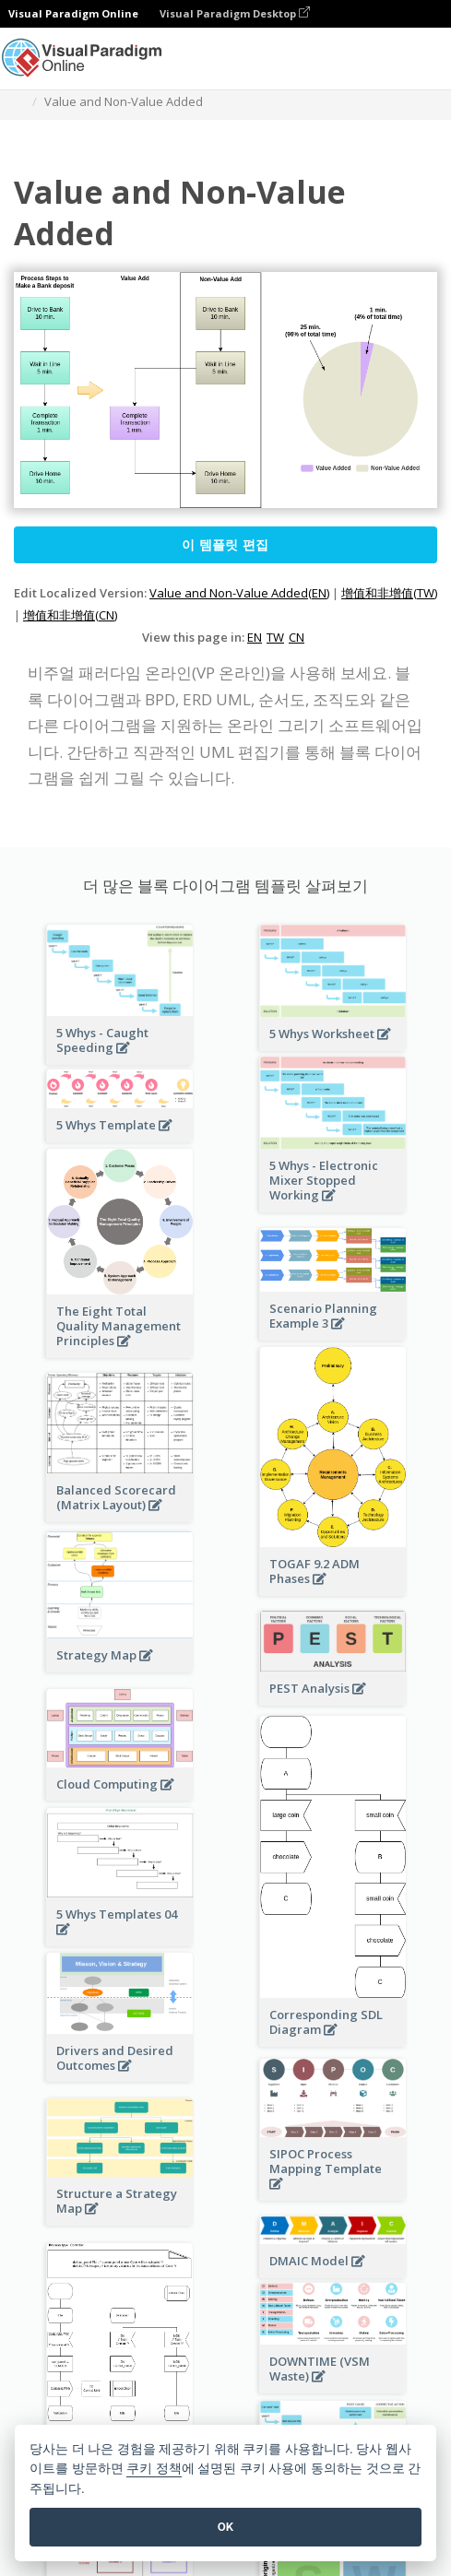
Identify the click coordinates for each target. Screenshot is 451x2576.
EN (254, 637)
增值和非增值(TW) (389, 593)
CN (296, 637)
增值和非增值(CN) (70, 615)
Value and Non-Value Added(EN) (239, 593)
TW (275, 637)
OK (225, 2527)
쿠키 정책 (154, 2468)
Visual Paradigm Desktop (235, 13)
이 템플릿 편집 (225, 544)
